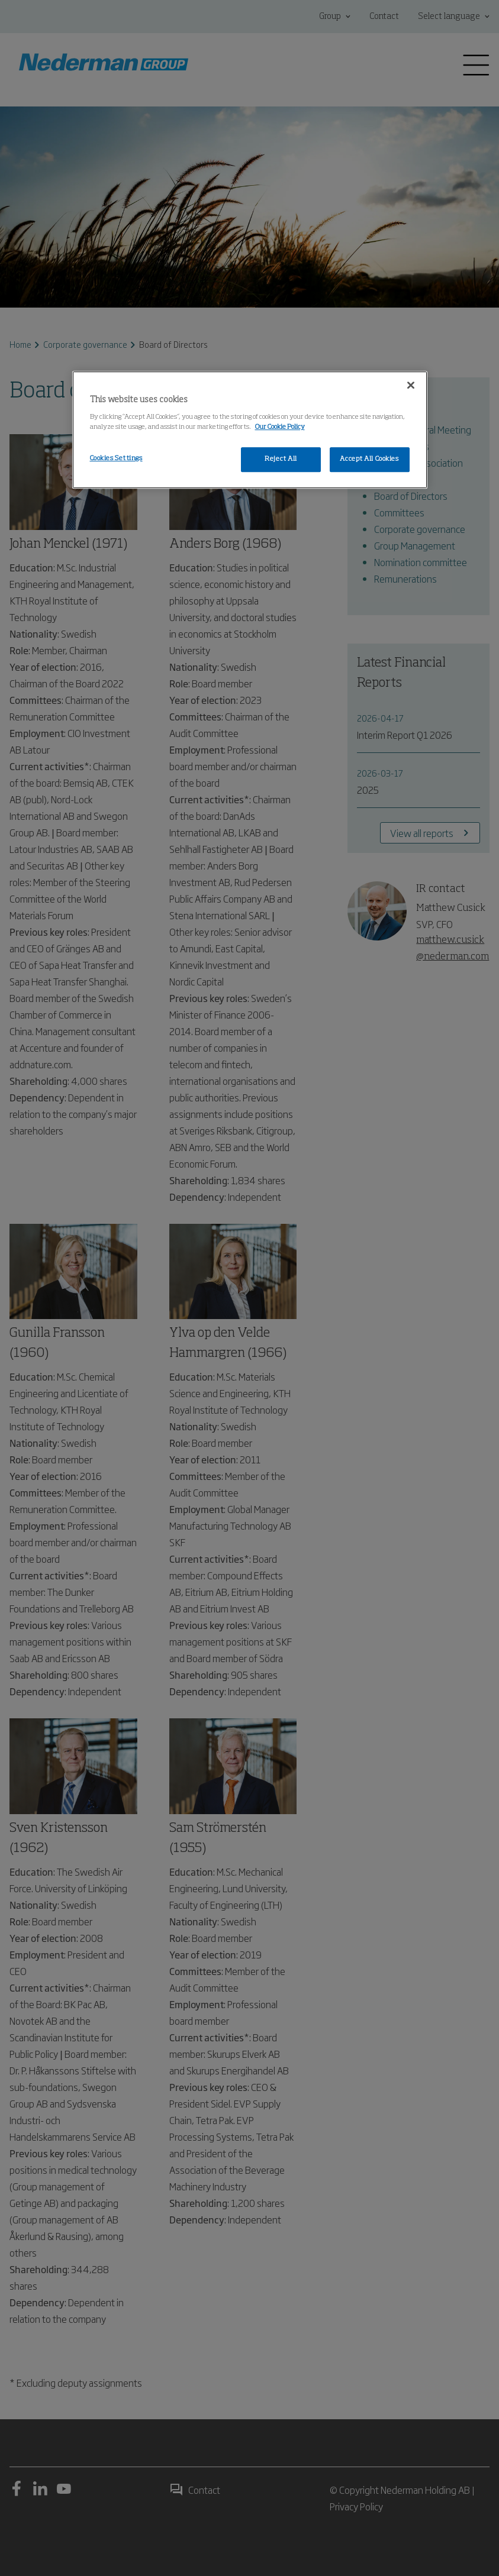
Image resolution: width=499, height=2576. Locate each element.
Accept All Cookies (369, 459)
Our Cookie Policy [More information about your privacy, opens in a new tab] (280, 427)
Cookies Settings (116, 458)
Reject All (281, 459)
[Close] (411, 385)
